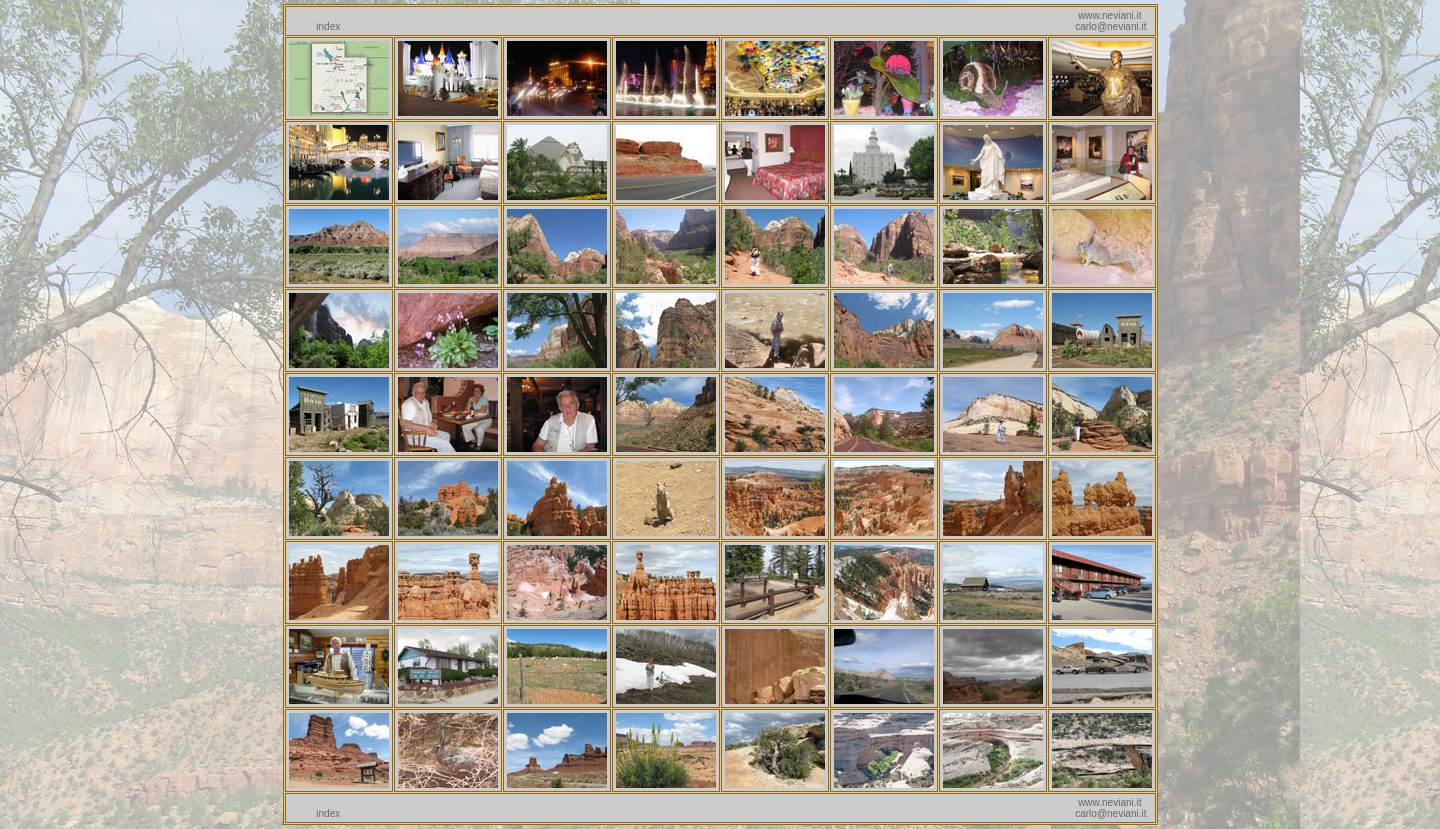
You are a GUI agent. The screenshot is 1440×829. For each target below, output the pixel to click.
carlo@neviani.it (1110, 26)
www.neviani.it (1109, 15)
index (328, 26)
